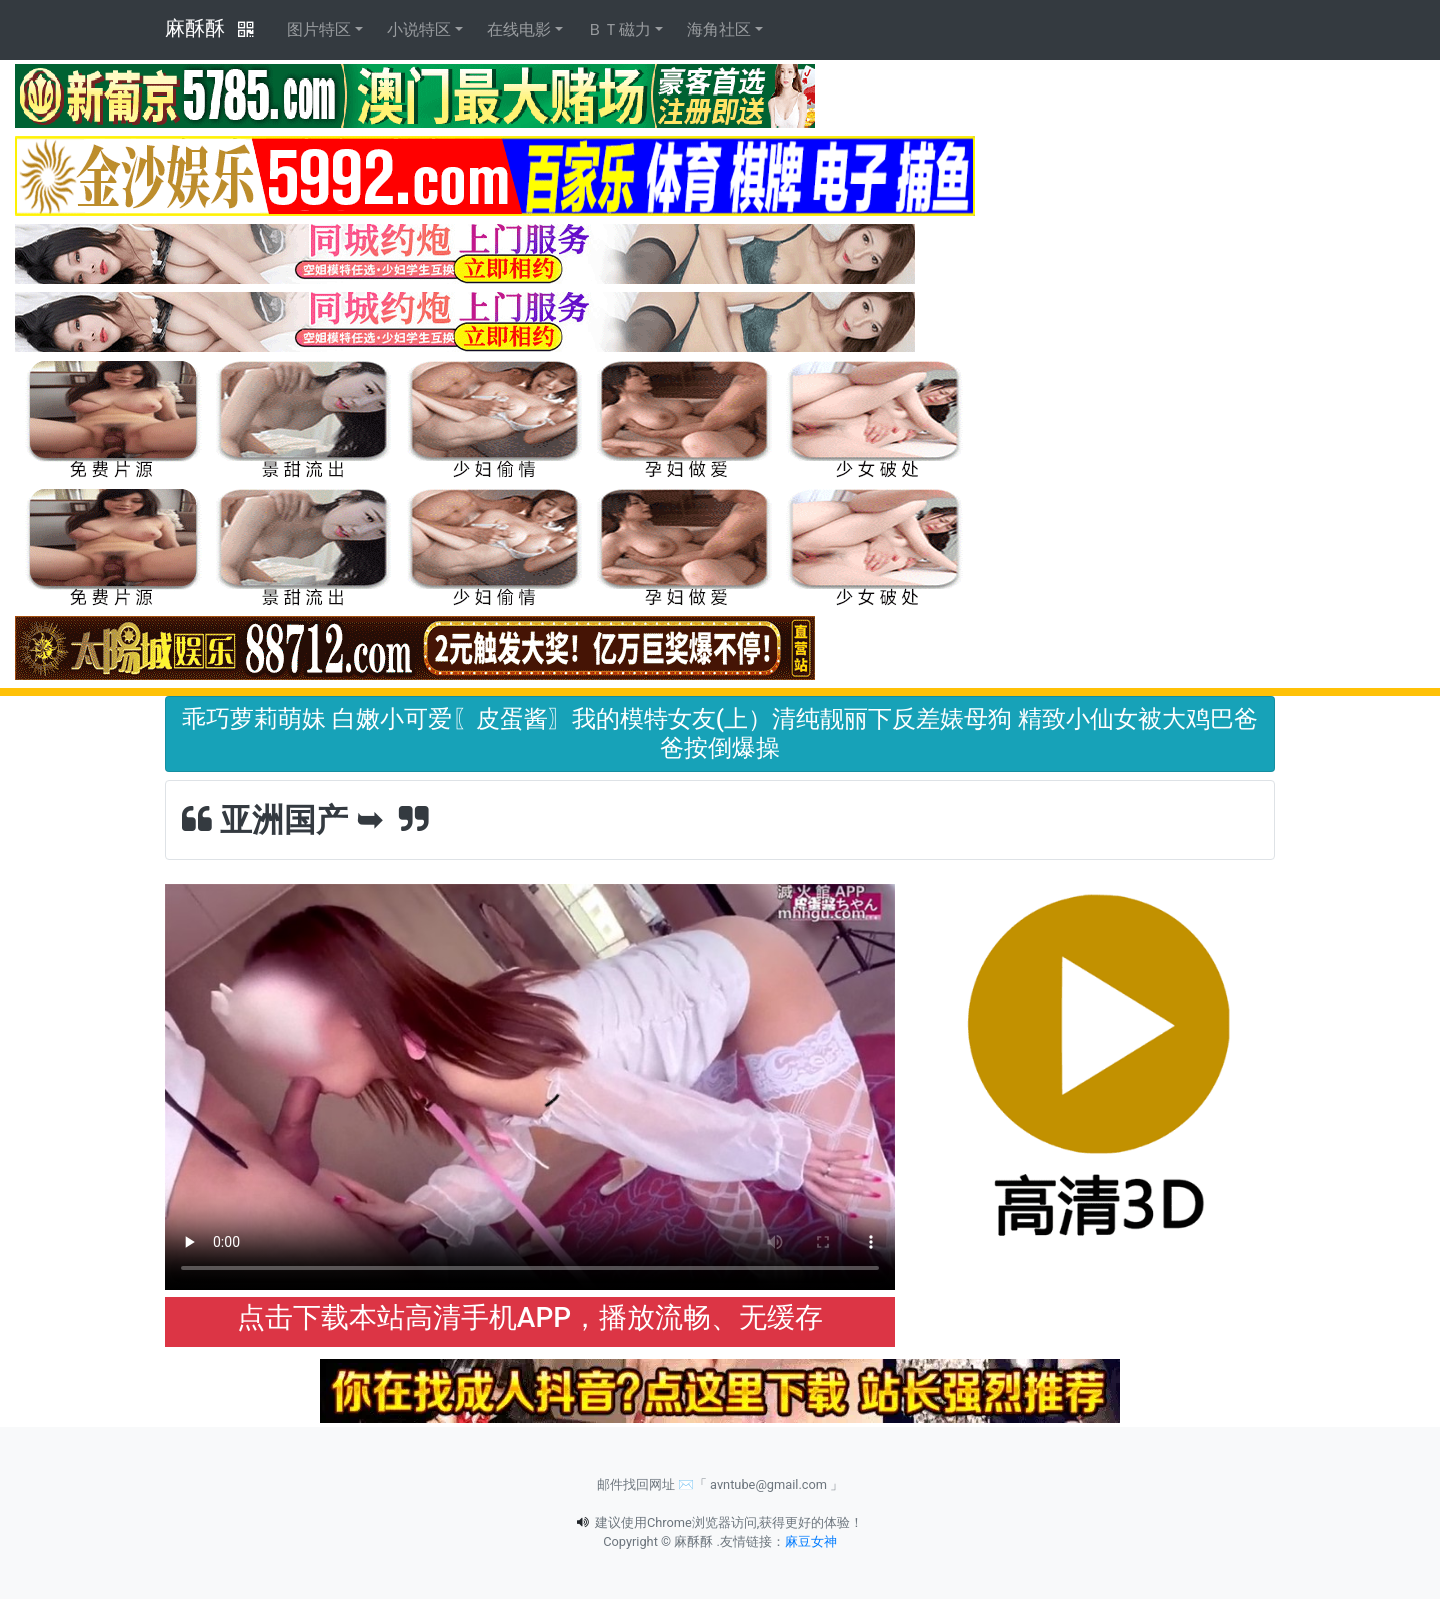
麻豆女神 (811, 1541)
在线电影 (519, 29)
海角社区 (719, 29)
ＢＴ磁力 (619, 29)
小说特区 (419, 29)
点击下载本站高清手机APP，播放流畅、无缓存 (530, 1317)
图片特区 (319, 29)
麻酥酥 (195, 28)
